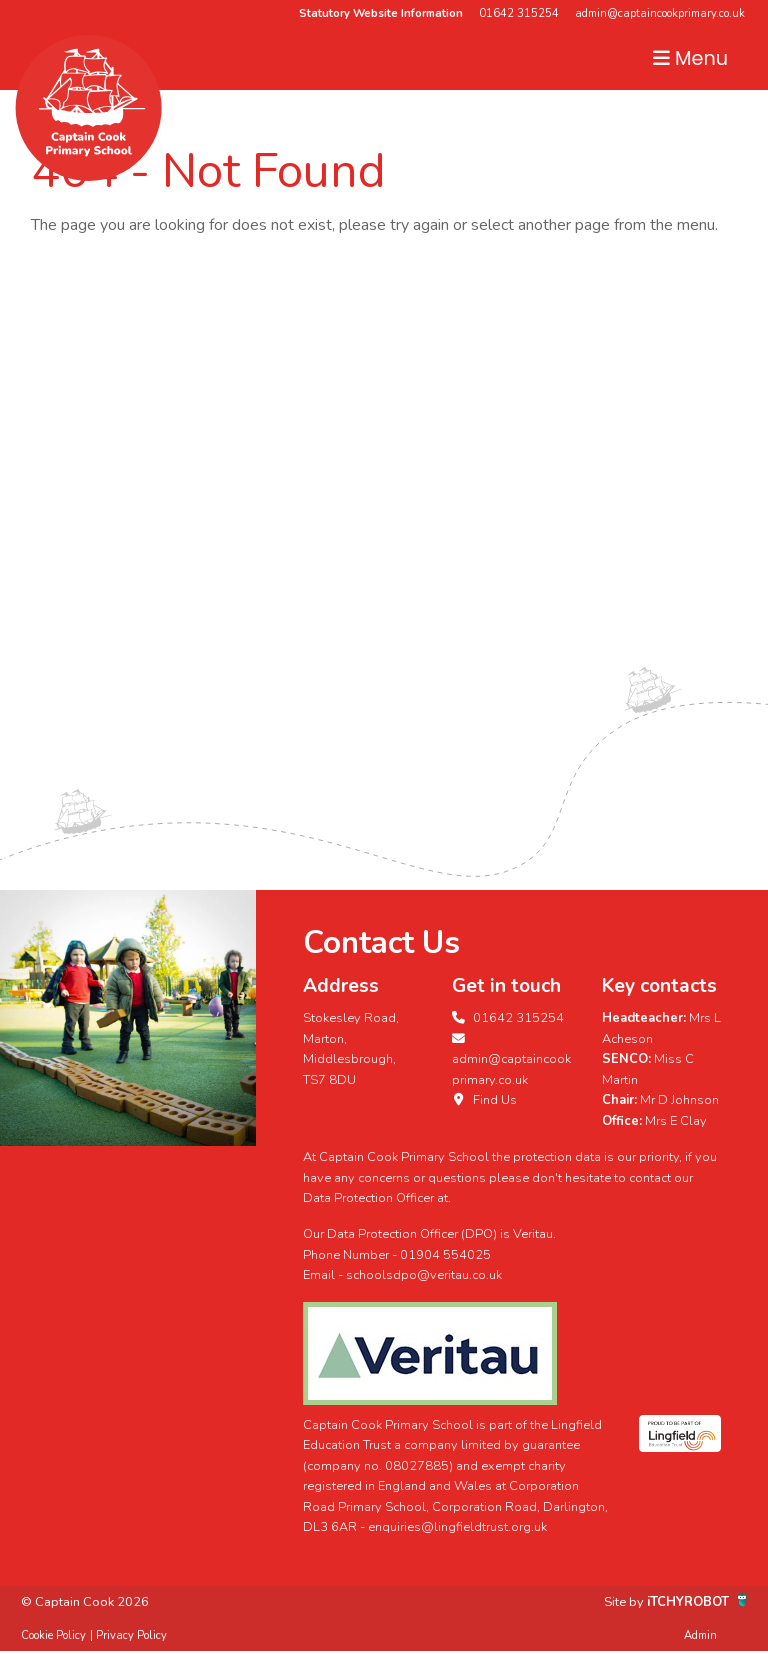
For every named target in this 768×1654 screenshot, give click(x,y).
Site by (625, 1602)
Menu (690, 58)
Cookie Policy (53, 1635)
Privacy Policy (131, 1635)
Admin (700, 1635)
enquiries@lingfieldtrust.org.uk (457, 1527)
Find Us (484, 1100)
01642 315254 (519, 13)
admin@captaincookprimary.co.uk (660, 13)
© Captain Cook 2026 (85, 1602)
